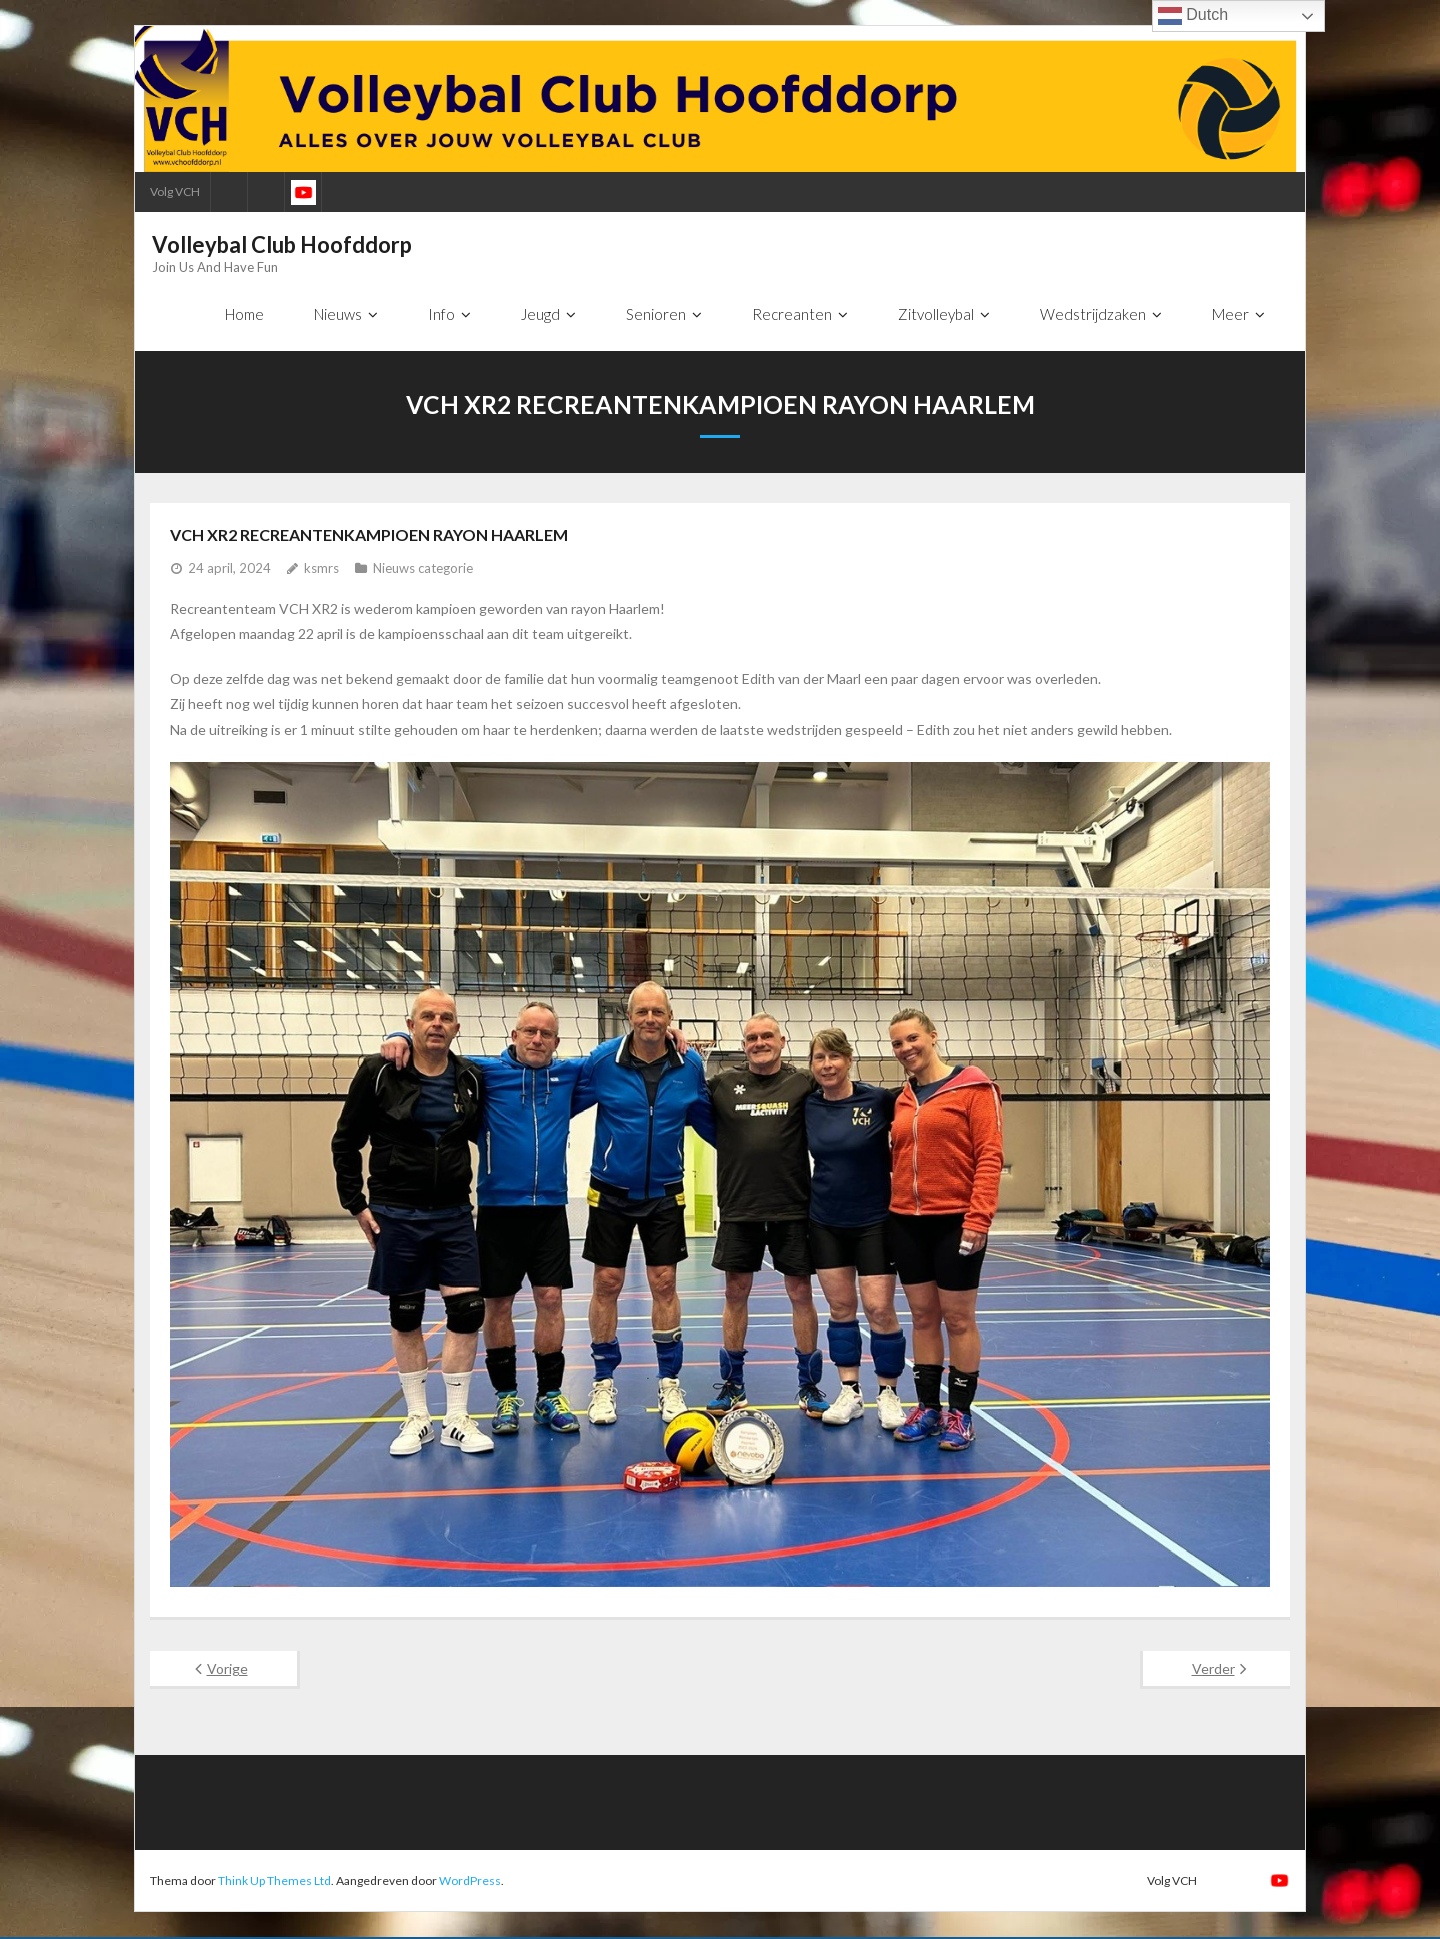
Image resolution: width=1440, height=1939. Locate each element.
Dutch (1193, 16)
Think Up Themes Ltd (274, 1881)
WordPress (470, 1881)
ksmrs (321, 570)
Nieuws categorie (423, 570)
